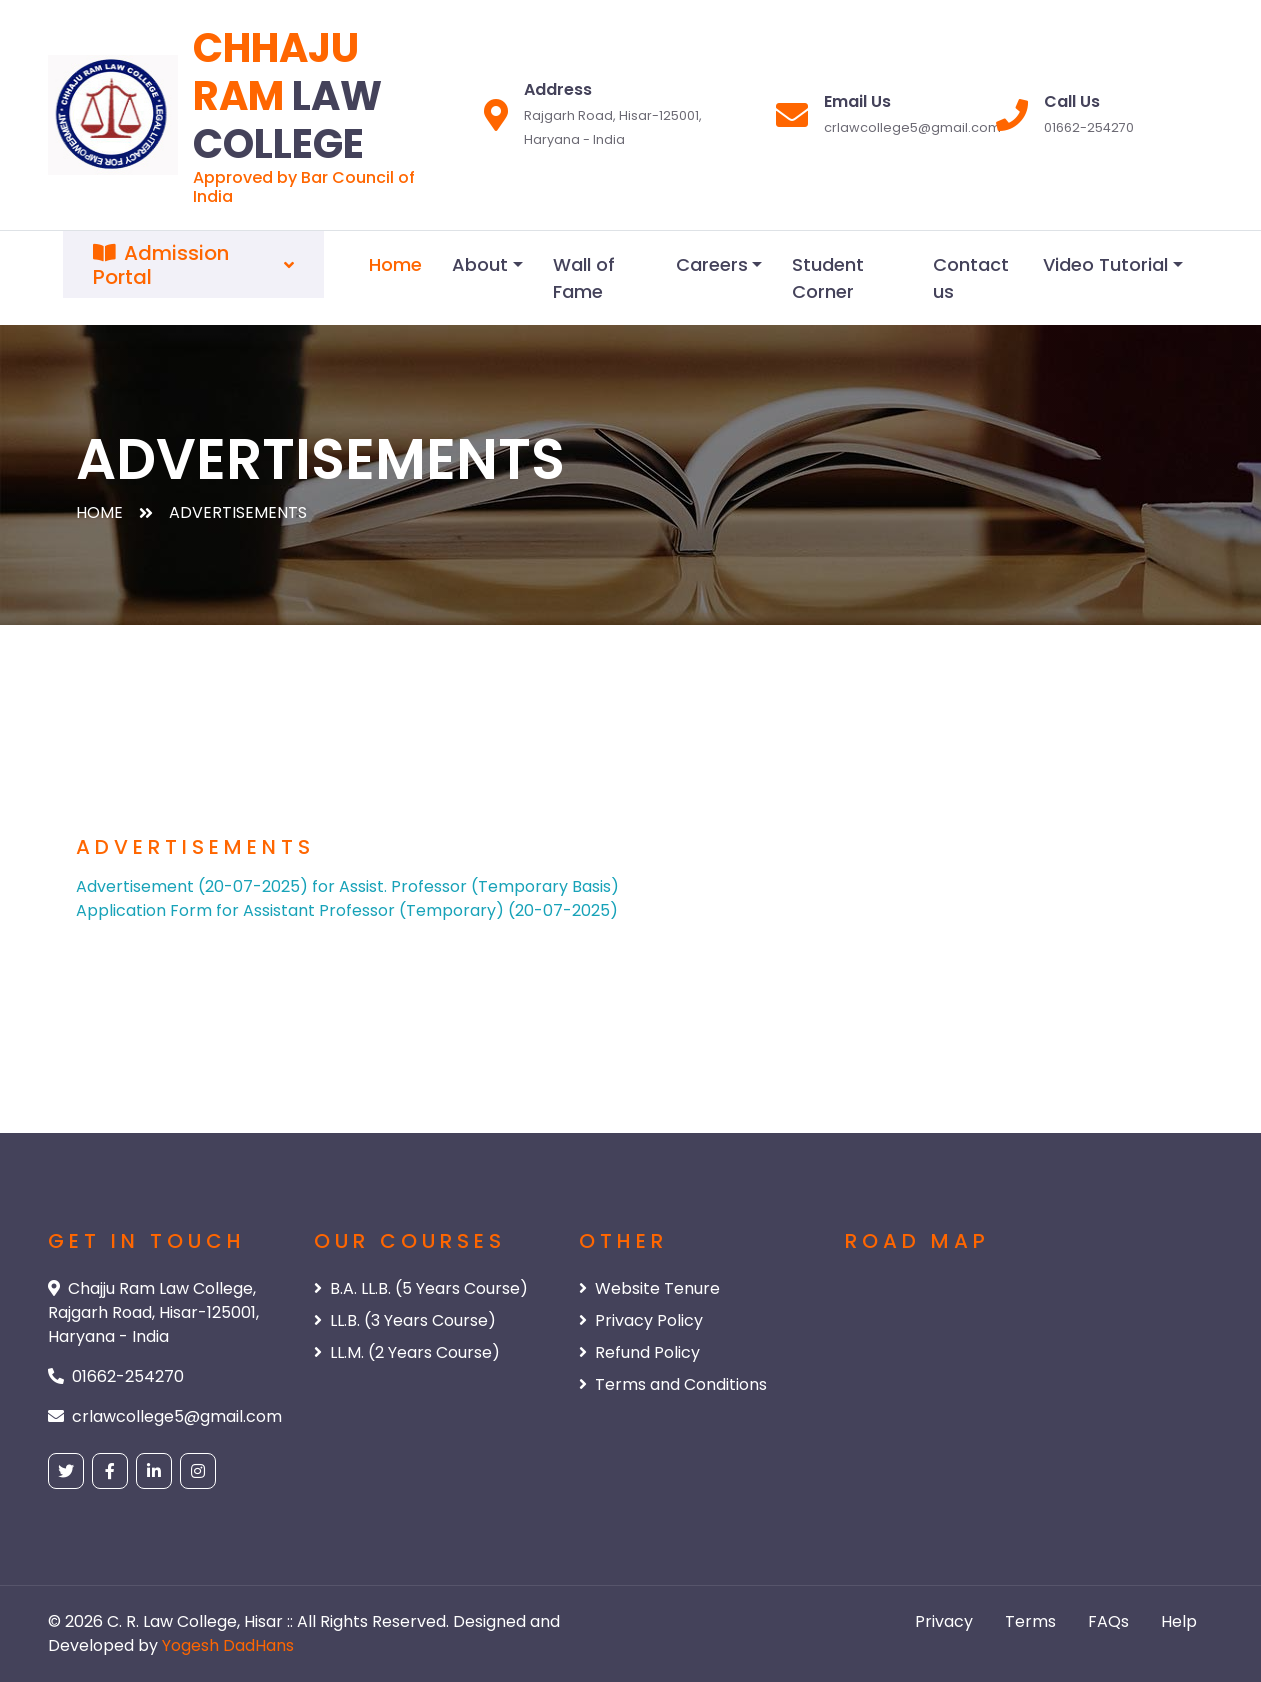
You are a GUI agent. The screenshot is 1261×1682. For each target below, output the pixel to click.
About (480, 264)
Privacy (944, 1621)
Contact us (971, 278)
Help (1179, 1621)
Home (395, 264)
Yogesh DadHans (228, 1645)
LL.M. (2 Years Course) (407, 1352)
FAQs (1108, 1621)
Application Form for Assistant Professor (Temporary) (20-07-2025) (347, 910)
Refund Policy (639, 1352)
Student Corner (828, 278)
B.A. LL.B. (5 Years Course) (421, 1288)
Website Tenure (649, 1288)
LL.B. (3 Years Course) (405, 1320)
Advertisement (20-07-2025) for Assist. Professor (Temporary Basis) (347, 886)
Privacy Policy (641, 1320)
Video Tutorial (1105, 264)
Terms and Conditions (673, 1384)
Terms (1030, 1621)
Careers (712, 264)
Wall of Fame (584, 278)
